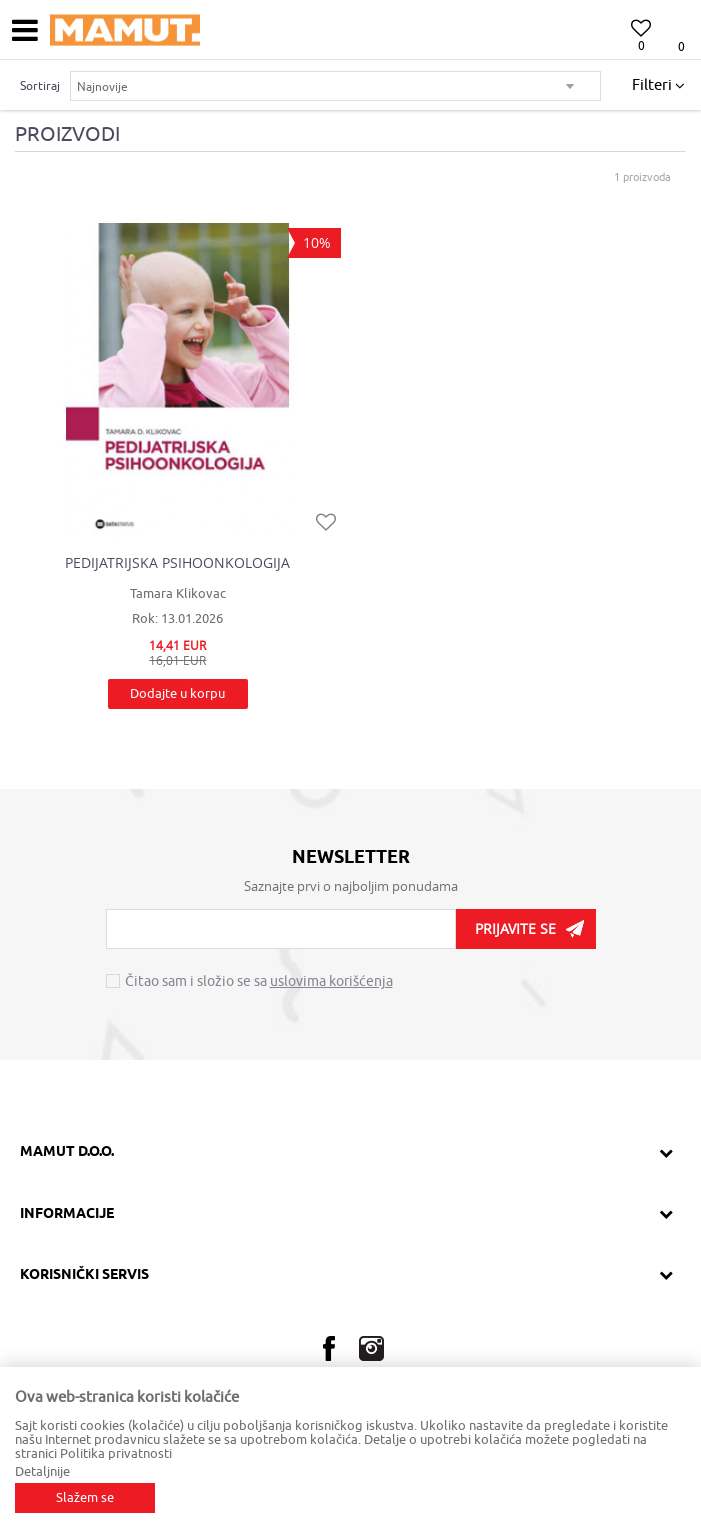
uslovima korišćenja (331, 981)
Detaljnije (42, 1471)
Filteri (658, 86)
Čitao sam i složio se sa (259, 982)
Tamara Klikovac (178, 593)
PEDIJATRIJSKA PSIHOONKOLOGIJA (177, 563)
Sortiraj (40, 86)
